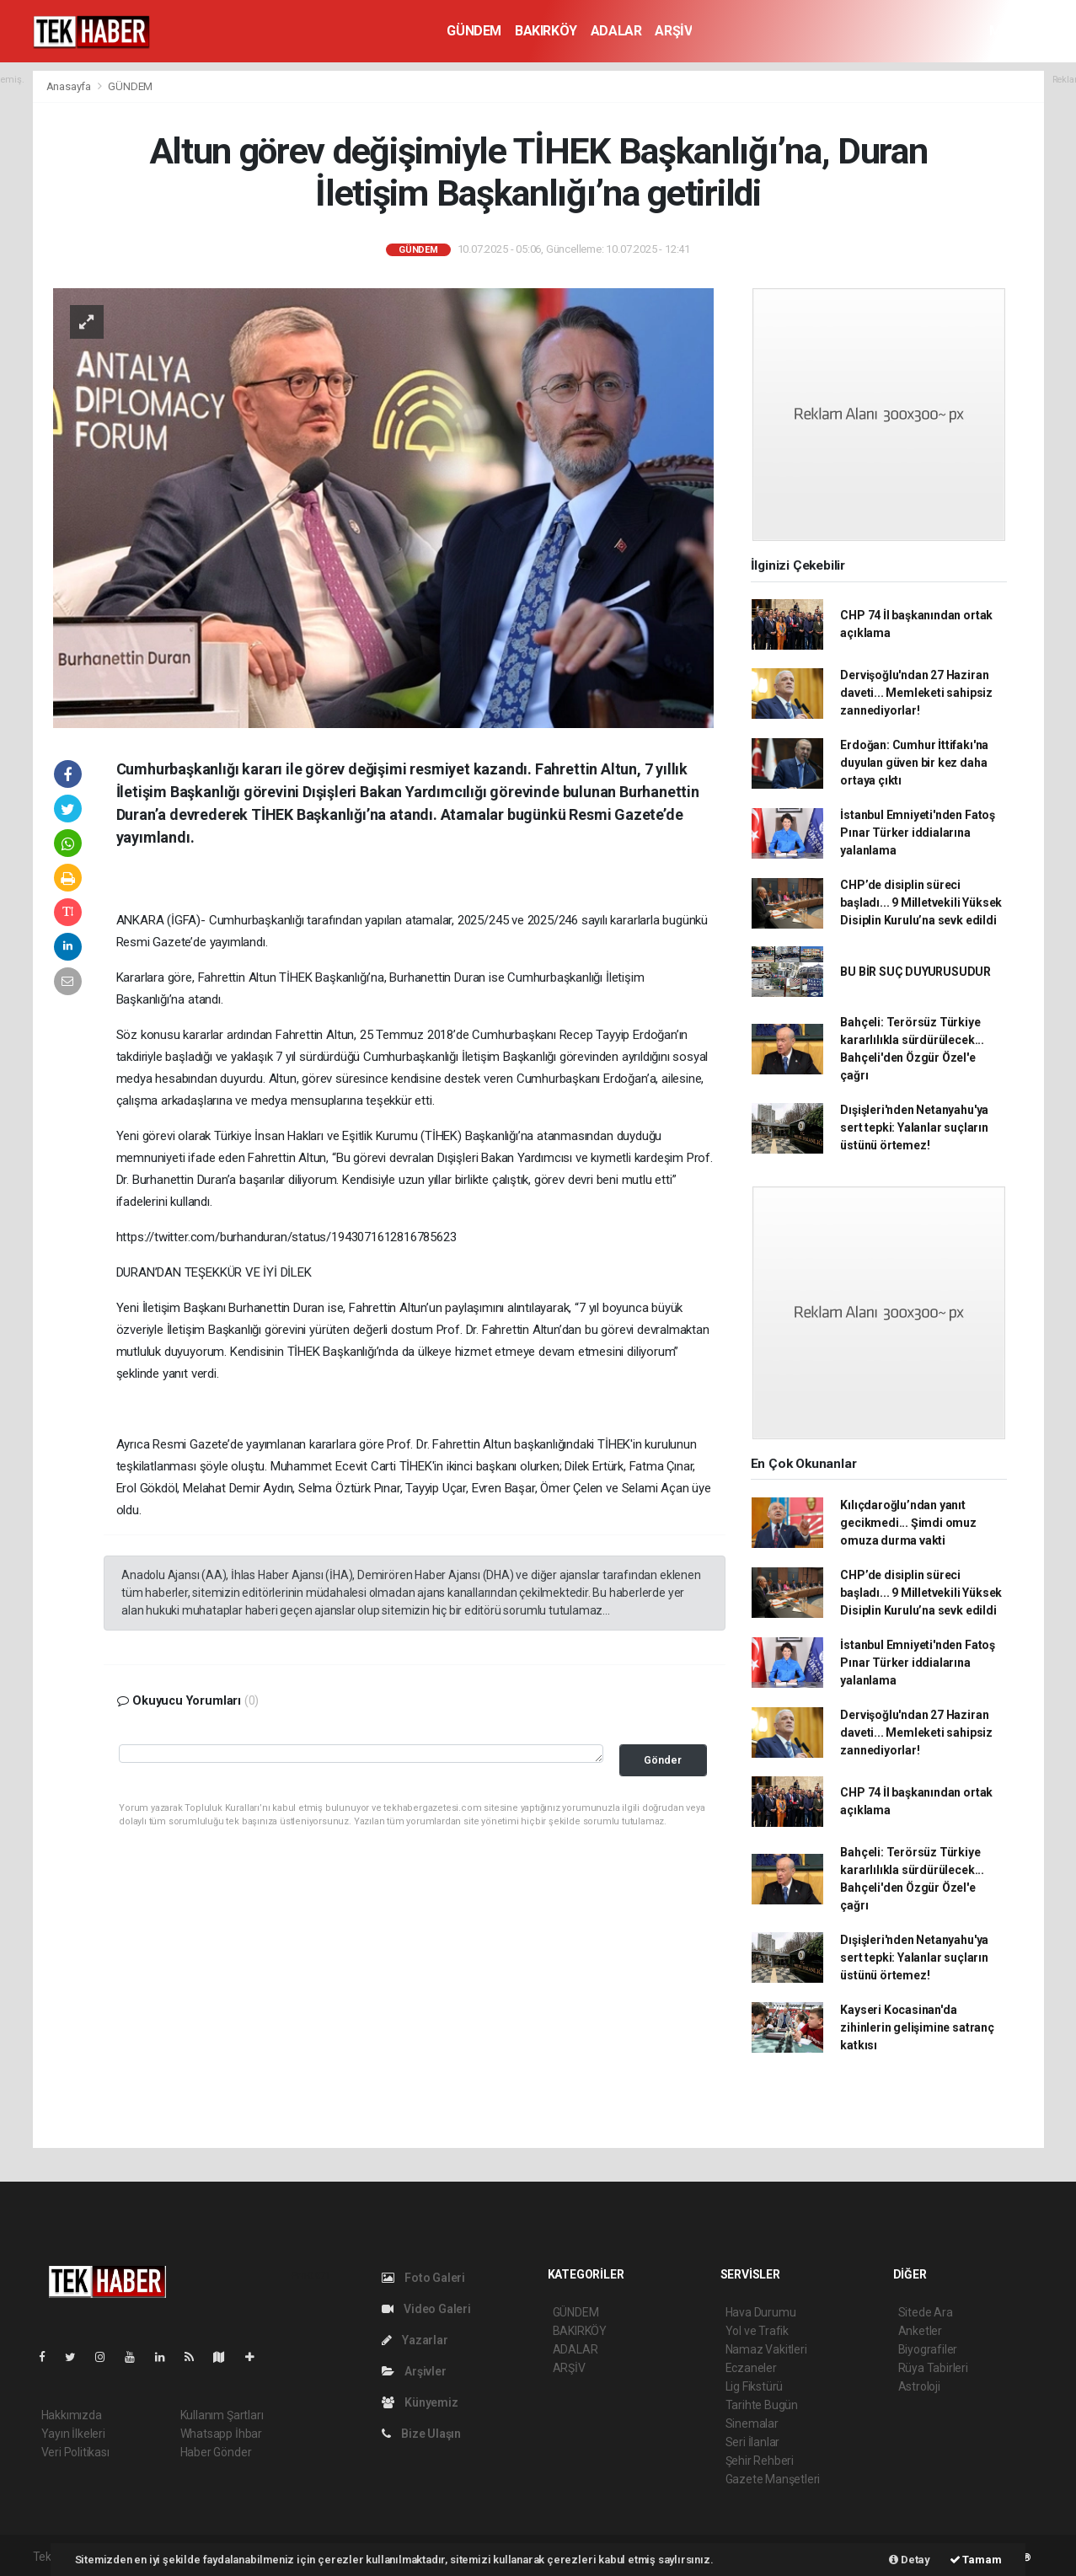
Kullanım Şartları (222, 2415)
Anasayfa (70, 86)
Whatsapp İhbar (221, 2433)
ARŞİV (673, 31)
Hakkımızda (71, 2415)
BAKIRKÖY (546, 31)
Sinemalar (752, 2423)
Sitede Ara (925, 2312)
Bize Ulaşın (422, 2433)
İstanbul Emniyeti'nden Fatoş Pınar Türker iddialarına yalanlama (917, 832)
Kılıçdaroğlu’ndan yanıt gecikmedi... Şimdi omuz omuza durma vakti (908, 1522)
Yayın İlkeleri (73, 2433)
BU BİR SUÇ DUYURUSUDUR (915, 971)
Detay (909, 2559)
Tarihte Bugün (762, 2405)
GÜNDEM (474, 31)
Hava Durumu (760, 2312)
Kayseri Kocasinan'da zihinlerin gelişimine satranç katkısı (916, 2027)
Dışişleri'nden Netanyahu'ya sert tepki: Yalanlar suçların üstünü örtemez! (914, 1127)
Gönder (663, 1760)
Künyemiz (420, 2402)
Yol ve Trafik (757, 2331)
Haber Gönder (216, 2452)
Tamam (976, 2559)
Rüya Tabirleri (933, 2368)
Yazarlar (415, 2340)
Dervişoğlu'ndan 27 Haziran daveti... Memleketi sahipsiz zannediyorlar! (916, 692)
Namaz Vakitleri (766, 2349)
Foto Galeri (424, 2277)
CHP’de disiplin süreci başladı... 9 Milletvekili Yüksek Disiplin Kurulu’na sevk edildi (921, 902)
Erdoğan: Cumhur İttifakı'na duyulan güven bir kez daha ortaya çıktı (914, 762)
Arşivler (414, 2371)
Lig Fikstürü (754, 2386)
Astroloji (919, 2386)
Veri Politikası (75, 2452)
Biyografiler (928, 2349)
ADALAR (616, 31)
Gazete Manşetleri (773, 2479)
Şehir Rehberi (760, 2460)
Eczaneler (751, 2368)
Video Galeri (426, 2309)
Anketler (920, 2331)
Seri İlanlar (752, 2442)
